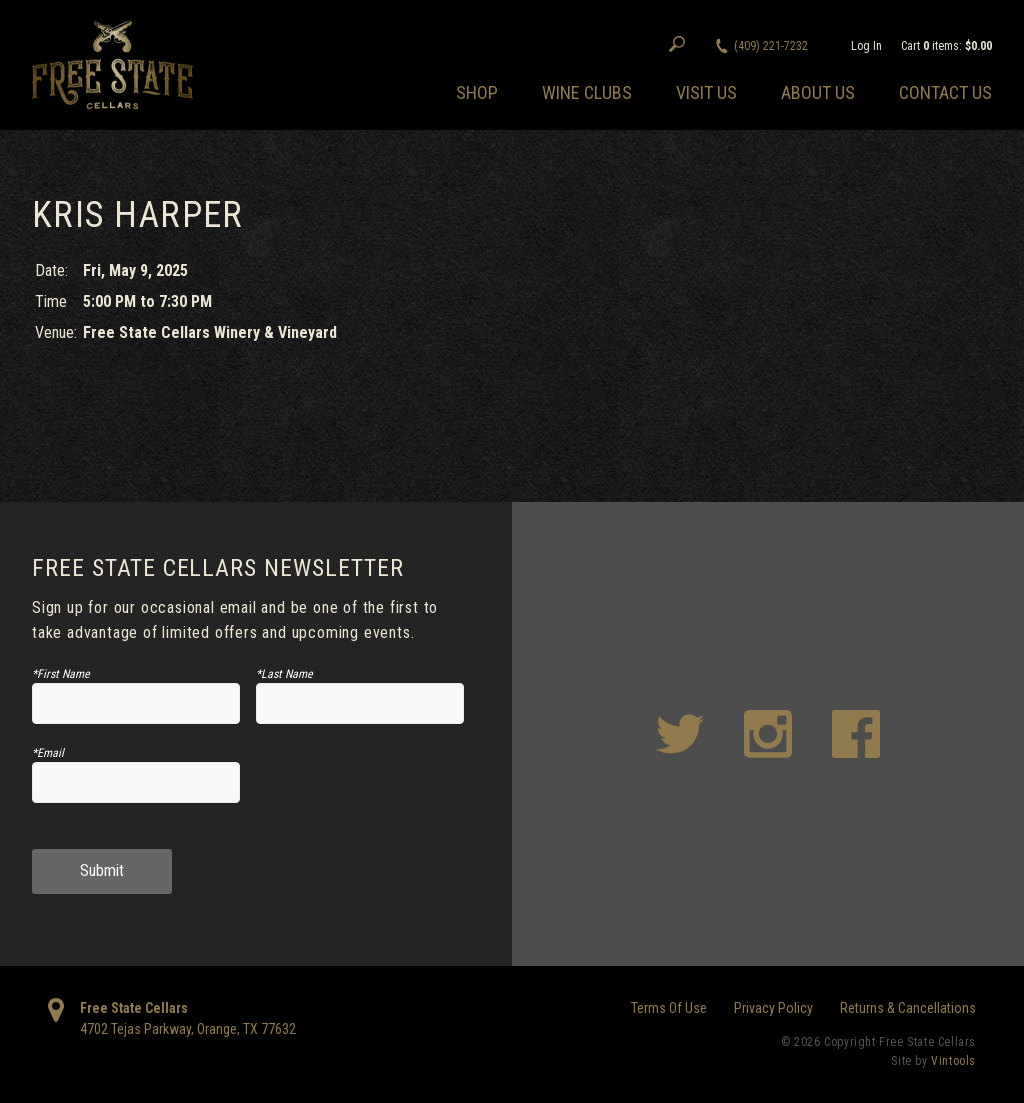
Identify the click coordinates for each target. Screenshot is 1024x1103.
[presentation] (359, 790)
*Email (48, 753)
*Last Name (284, 674)
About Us (818, 92)
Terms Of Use (669, 1008)
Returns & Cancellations (908, 1008)
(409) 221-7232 (771, 46)
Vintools (953, 1061)
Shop (477, 92)
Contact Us (945, 92)
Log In (866, 46)
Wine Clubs (587, 92)
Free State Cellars (134, 1008)
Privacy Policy (773, 1008)
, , (188, 1029)
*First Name (61, 674)
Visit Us (706, 92)
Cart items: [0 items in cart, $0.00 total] (946, 46)
